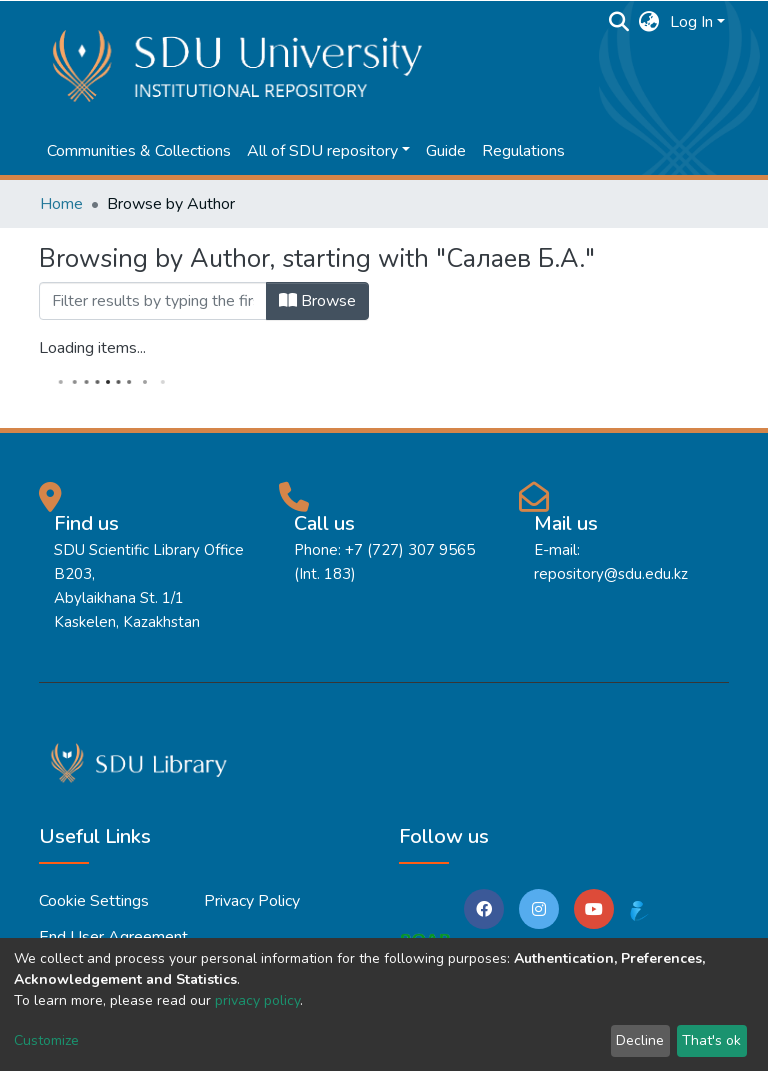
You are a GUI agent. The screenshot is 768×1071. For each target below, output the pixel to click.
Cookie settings (94, 901)
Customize (46, 1040)
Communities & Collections (139, 151)
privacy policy (257, 1000)
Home (61, 204)
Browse (317, 301)
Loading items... (92, 348)
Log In (691, 22)
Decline (640, 1040)
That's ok (711, 1040)
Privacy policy (252, 901)
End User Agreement (113, 937)
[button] (649, 22)
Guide (446, 151)
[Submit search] (619, 22)
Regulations (523, 151)
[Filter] (153, 301)
